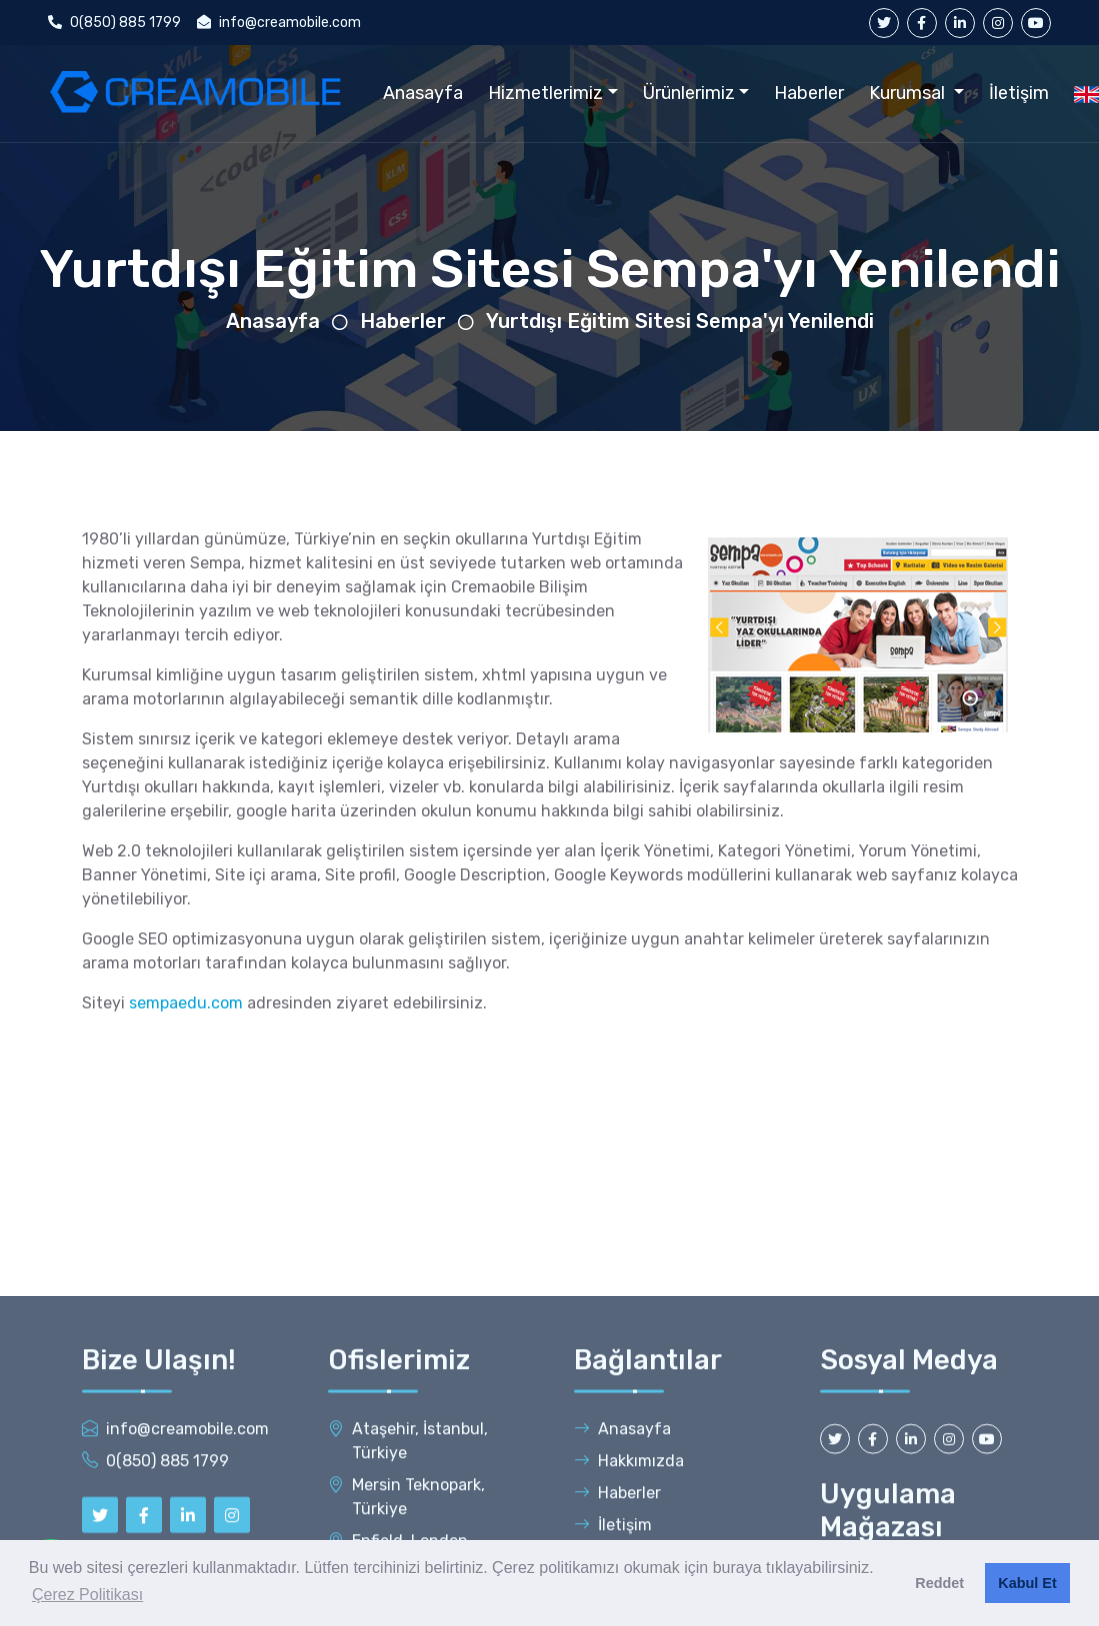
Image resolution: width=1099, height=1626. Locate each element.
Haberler (809, 93)
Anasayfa (423, 93)
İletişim (1019, 93)
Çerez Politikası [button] (87, 1594)
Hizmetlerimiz (545, 93)
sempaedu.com (186, 1029)
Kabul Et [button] (1027, 1583)
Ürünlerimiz (689, 93)
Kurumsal (909, 93)
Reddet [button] (939, 1583)
